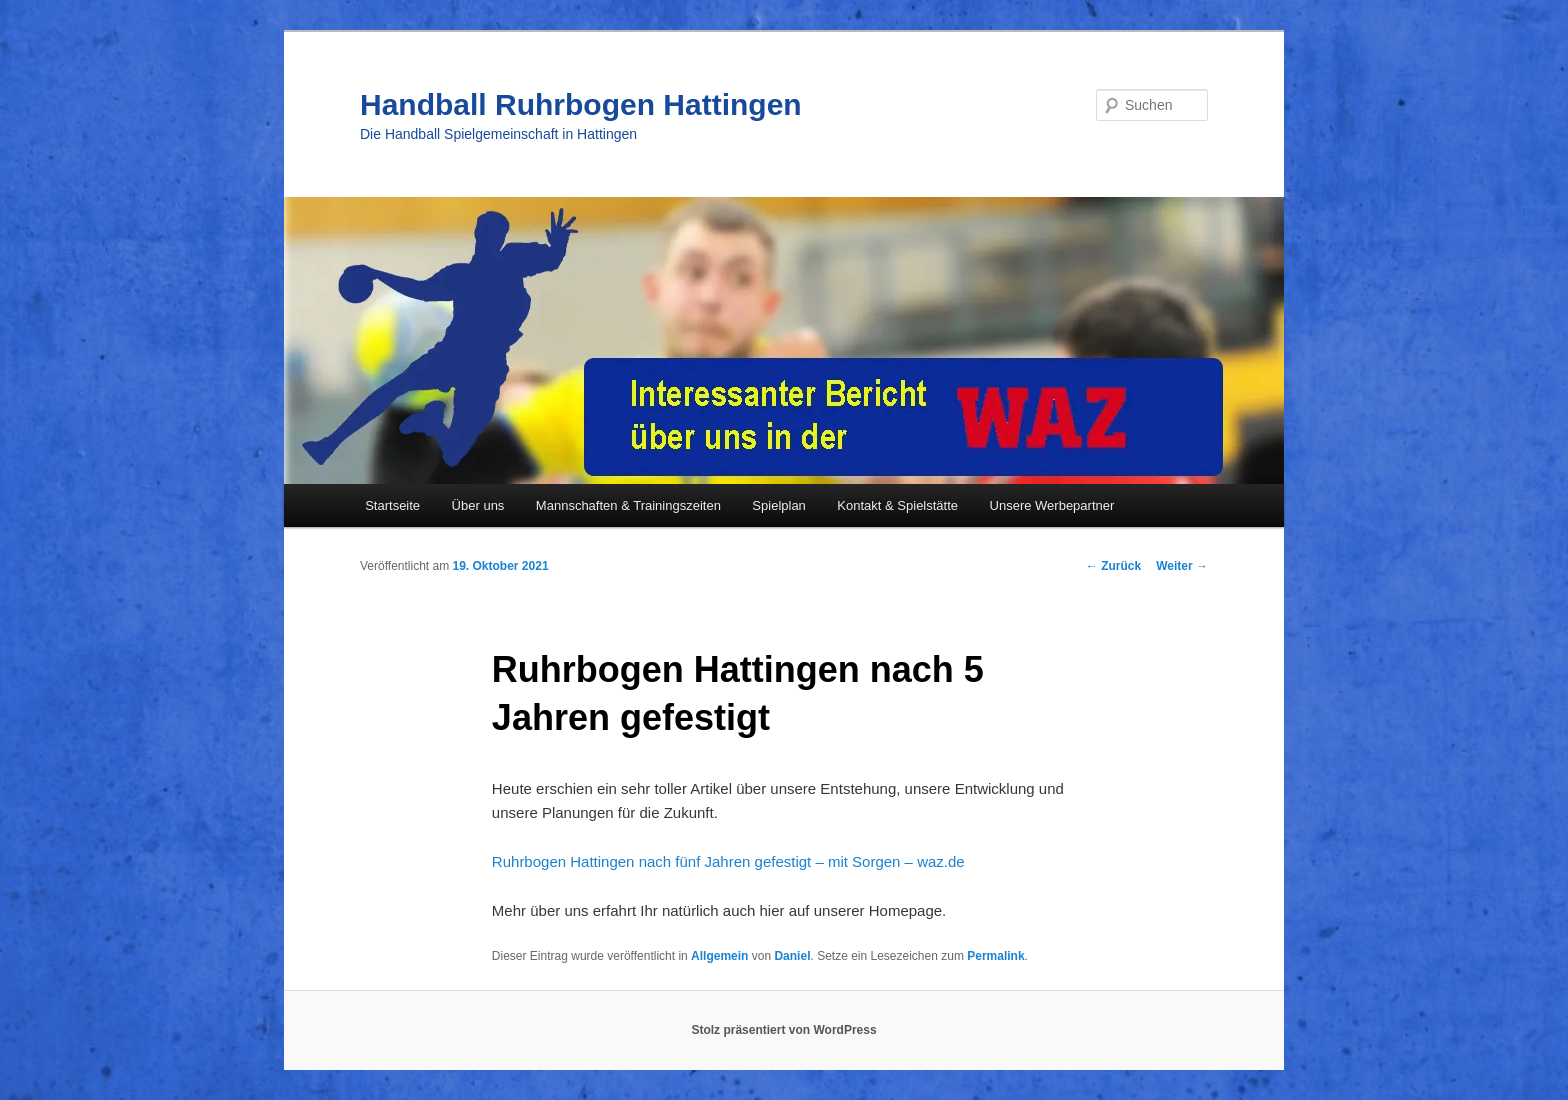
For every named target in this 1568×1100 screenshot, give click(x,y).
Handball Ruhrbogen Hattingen (581, 104)
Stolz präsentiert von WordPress (783, 1030)
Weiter (1182, 566)
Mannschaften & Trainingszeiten (628, 505)
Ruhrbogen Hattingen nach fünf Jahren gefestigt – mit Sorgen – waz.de (728, 861)
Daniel (792, 956)
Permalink (995, 956)
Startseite (392, 505)
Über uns (478, 505)
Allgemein (719, 956)
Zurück (1113, 566)
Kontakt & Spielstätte (897, 505)
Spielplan (779, 505)
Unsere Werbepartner (1052, 505)
